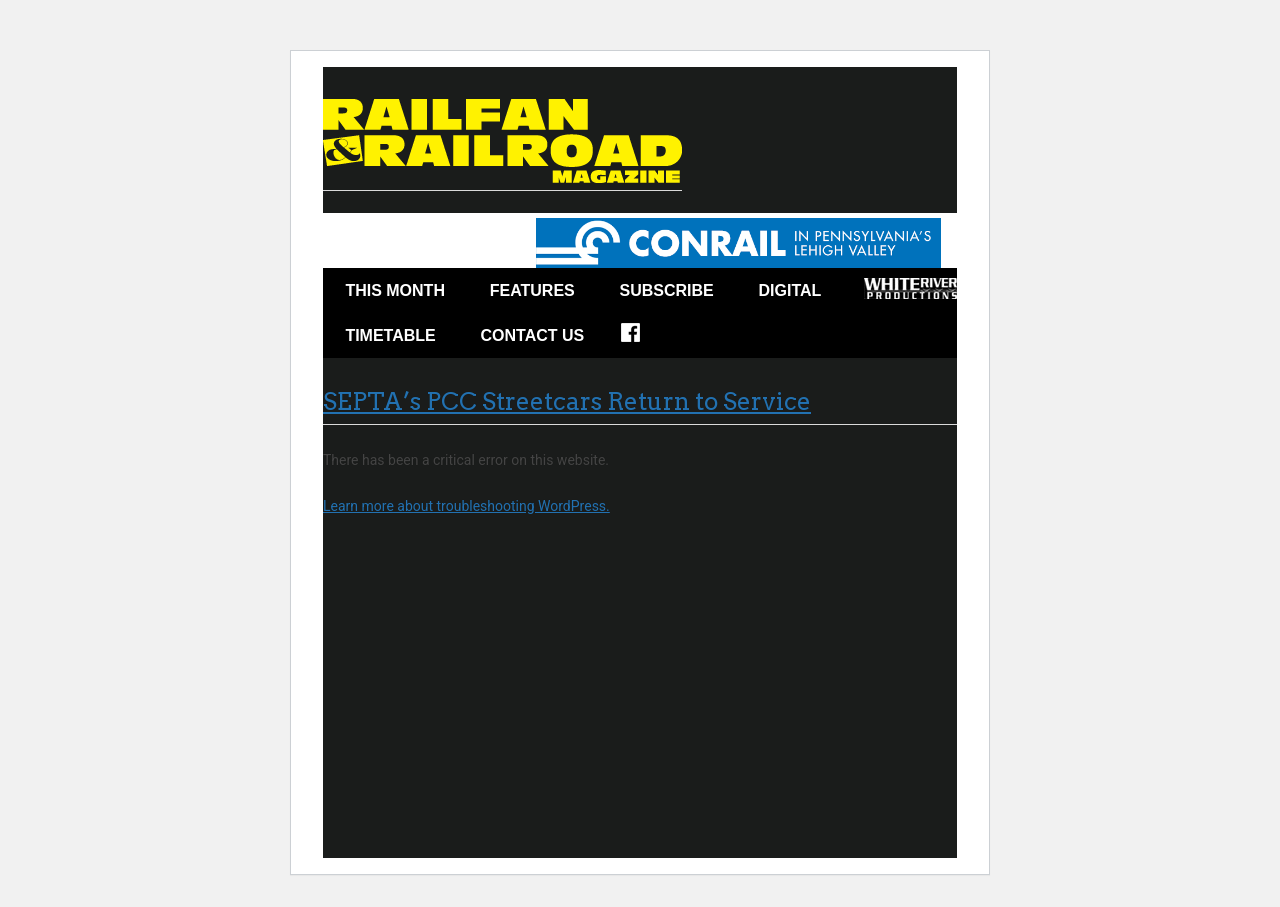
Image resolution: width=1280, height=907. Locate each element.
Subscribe (667, 290)
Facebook (643, 339)
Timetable (390, 335)
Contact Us (533, 335)
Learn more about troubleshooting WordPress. (466, 506)
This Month (395, 290)
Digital (790, 290)
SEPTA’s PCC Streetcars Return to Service (567, 401)
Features (532, 290)
